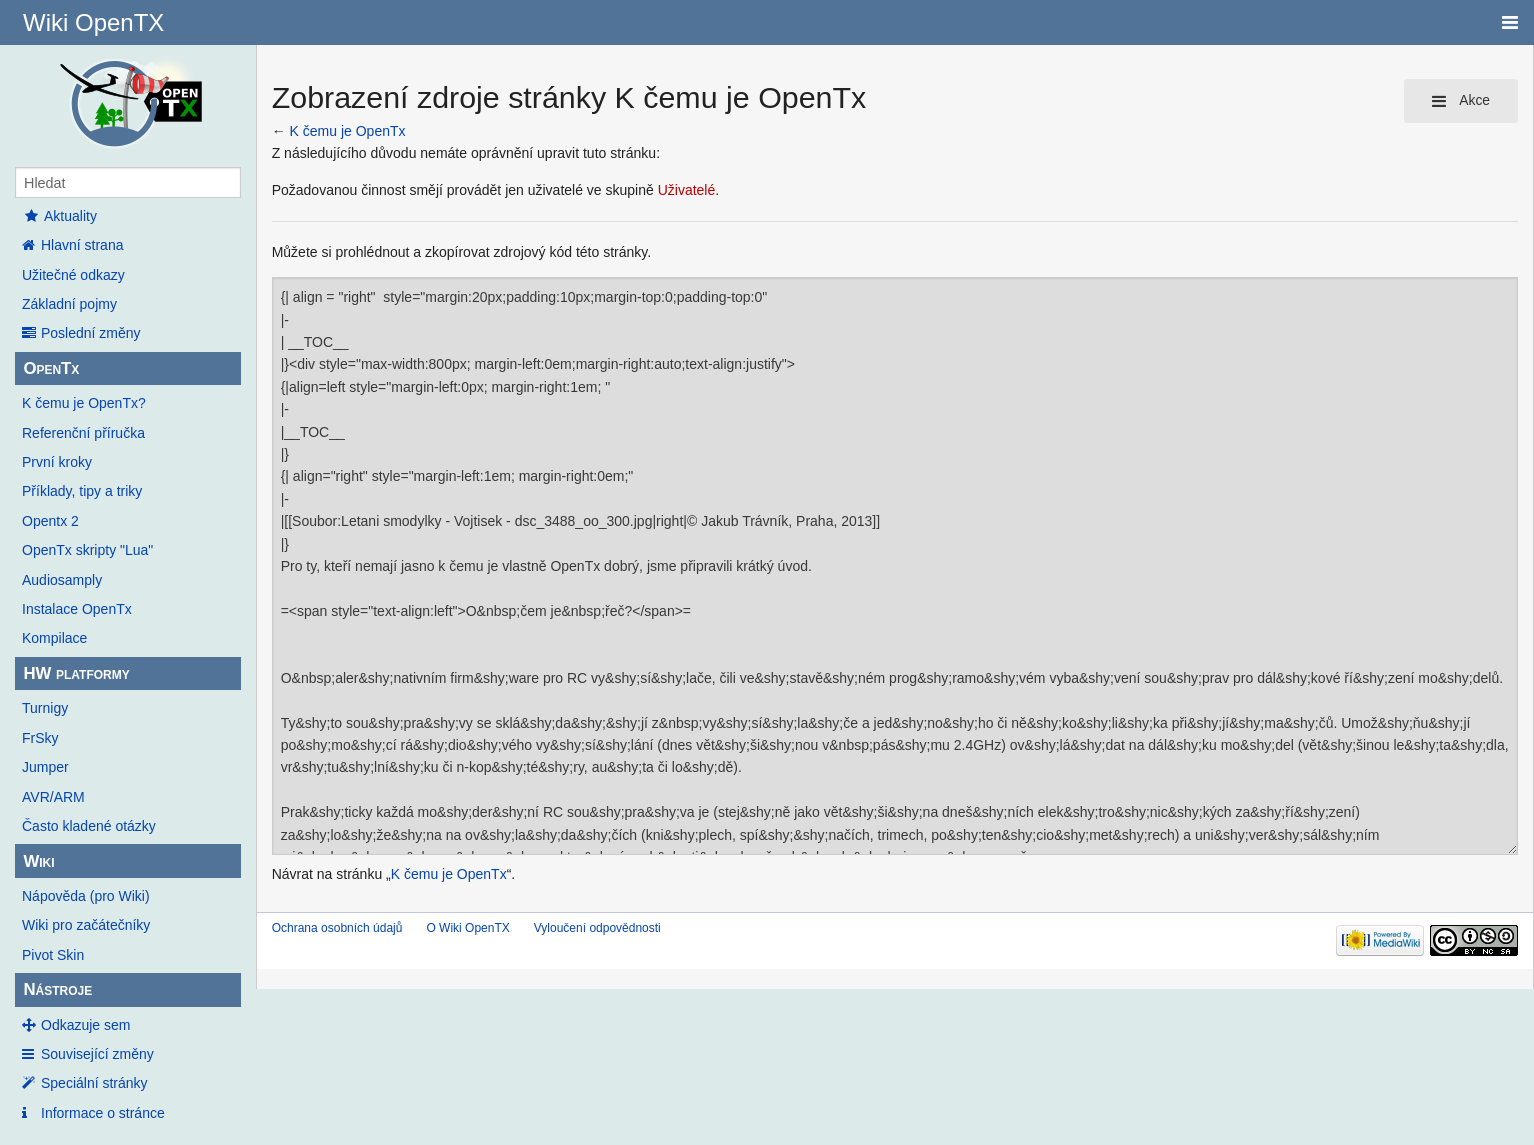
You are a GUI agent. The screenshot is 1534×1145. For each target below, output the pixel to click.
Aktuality (59, 216)
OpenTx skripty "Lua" (87, 550)
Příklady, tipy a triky (82, 491)
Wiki (38, 861)
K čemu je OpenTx (348, 131)
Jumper (45, 767)
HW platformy (76, 673)
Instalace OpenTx (77, 609)
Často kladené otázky (89, 826)
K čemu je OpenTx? (84, 403)
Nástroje (57, 989)
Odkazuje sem (85, 1025)
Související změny (97, 1054)
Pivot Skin (53, 955)
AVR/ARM (53, 797)
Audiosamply (62, 580)
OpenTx (51, 368)
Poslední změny (91, 333)
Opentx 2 (50, 521)
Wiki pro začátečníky (86, 925)
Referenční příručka (83, 433)
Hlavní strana (82, 245)
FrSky (40, 738)
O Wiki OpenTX (467, 928)
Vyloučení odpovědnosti (597, 928)
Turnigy (45, 708)
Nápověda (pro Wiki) (86, 896)
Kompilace (54, 638)
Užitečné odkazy (73, 275)
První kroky (57, 462)
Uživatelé (687, 190)
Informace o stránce (103, 1113)
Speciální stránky (94, 1083)
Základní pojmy (69, 304)
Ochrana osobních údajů (337, 928)
